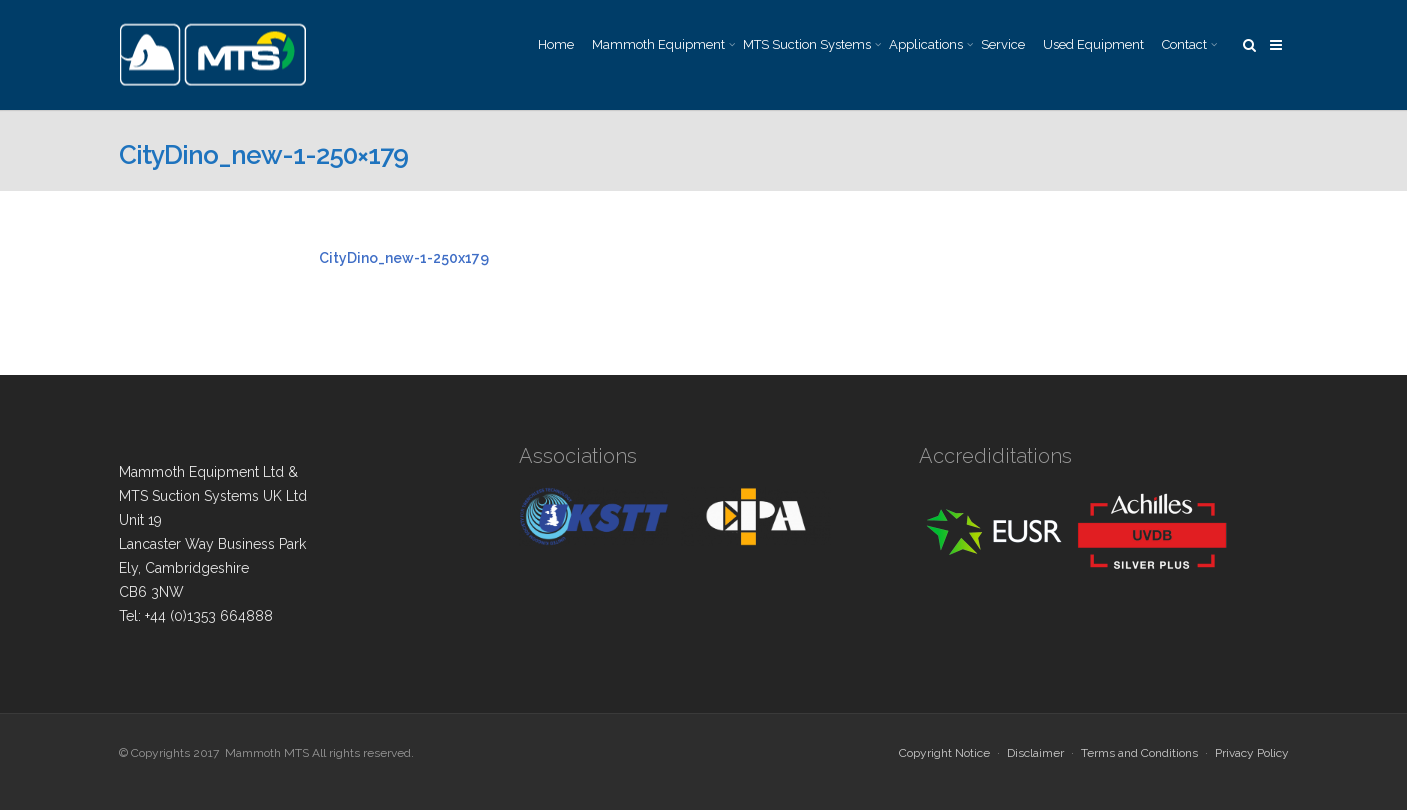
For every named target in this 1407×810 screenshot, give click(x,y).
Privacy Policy (1252, 753)
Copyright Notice (944, 753)
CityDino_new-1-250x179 (404, 258)
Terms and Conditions (1139, 753)
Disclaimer (1035, 753)
